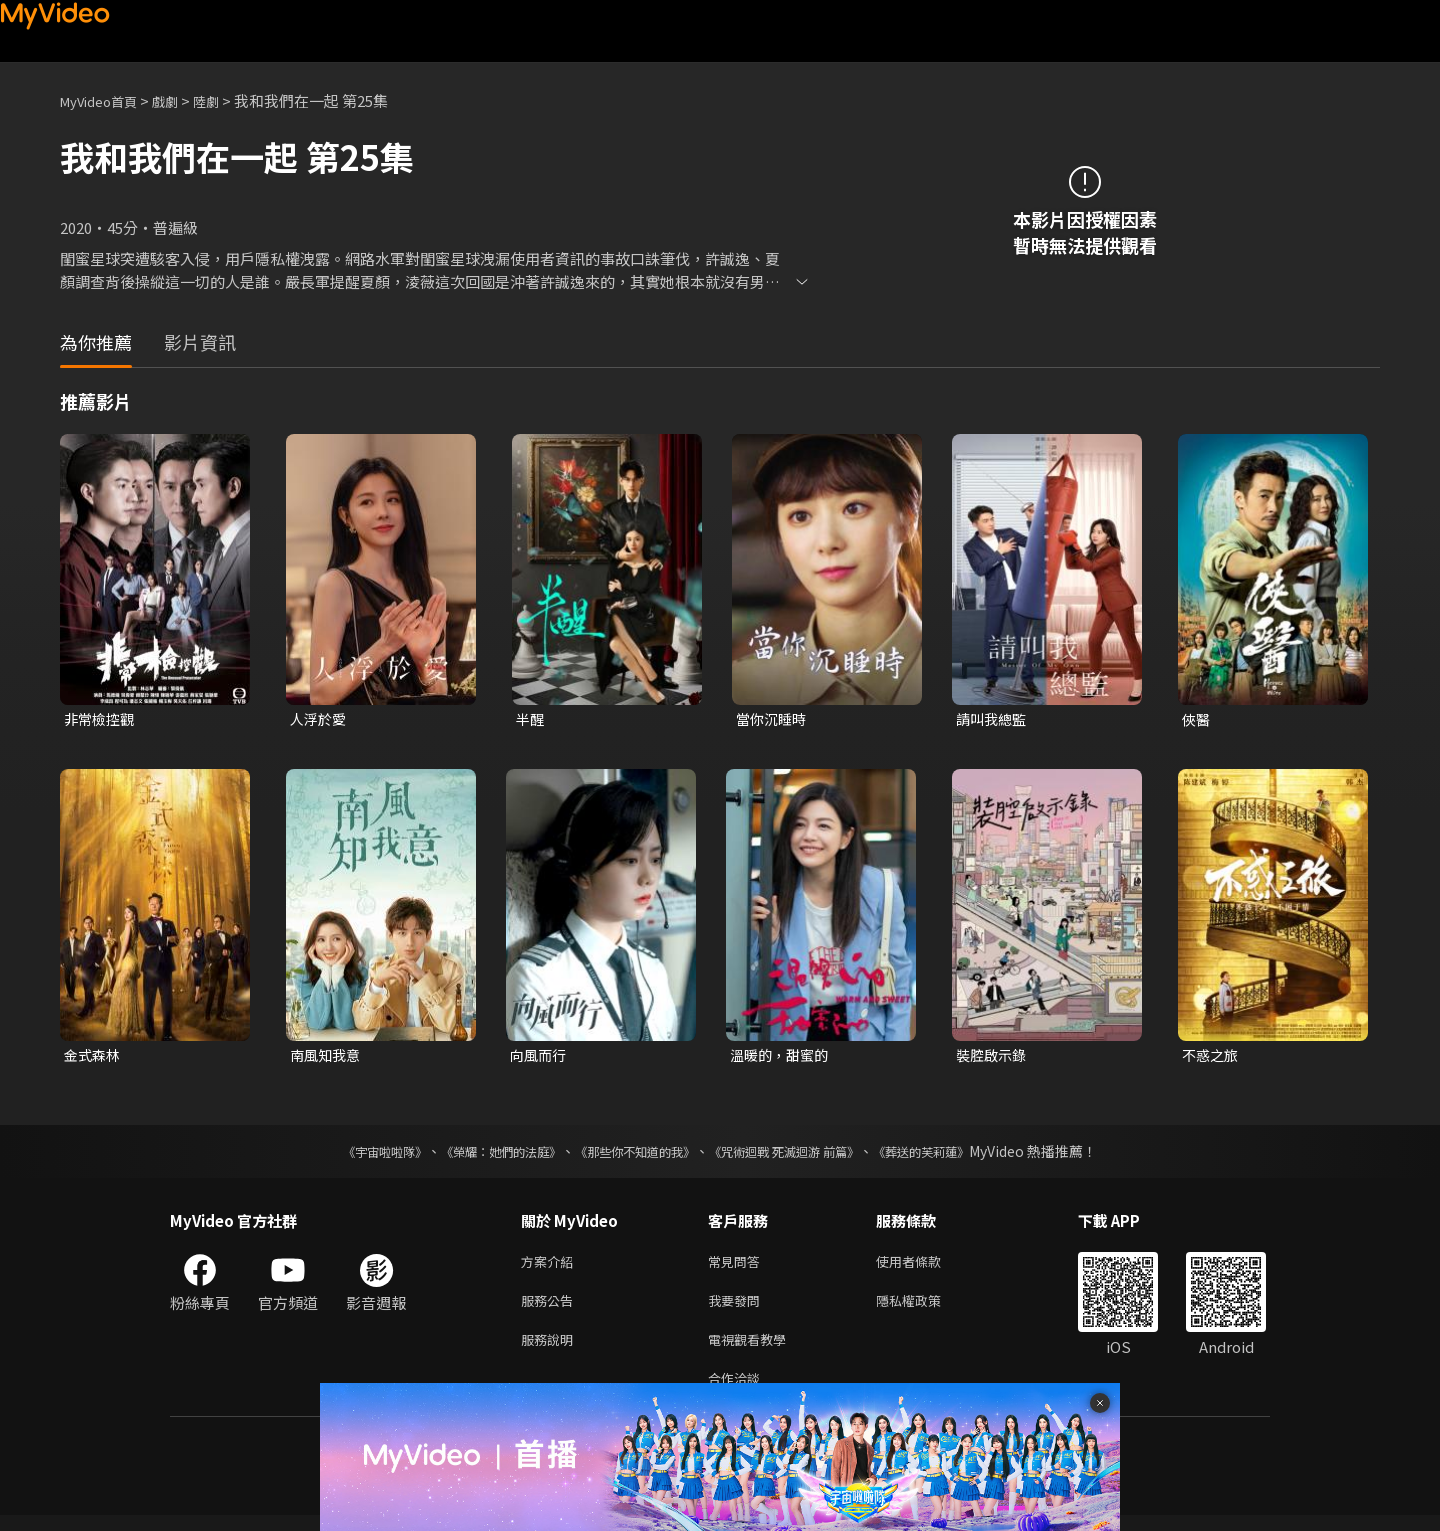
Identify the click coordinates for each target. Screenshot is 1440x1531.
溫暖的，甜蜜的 (782, 1057)
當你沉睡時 (773, 719)
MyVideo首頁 (105, 100)
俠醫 (1197, 719)
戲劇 (181, 100)
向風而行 (540, 1057)
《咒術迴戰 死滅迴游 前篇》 (803, 1155)
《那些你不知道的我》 (632, 1155)
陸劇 (226, 100)
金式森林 (94, 1057)
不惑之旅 (1212, 1057)
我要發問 (738, 1308)
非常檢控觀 (101, 719)
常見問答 (738, 1266)
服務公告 (551, 1308)
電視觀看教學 (753, 1350)
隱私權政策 (925, 1308)
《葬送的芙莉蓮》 (960, 1155)
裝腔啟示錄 (993, 1057)
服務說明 (551, 1350)
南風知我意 (327, 1057)
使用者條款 (925, 1266)
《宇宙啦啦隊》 (345, 1155)
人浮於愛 (320, 719)
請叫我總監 (993, 719)
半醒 (531, 719)
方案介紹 (551, 1266)
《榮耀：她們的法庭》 (478, 1155)
